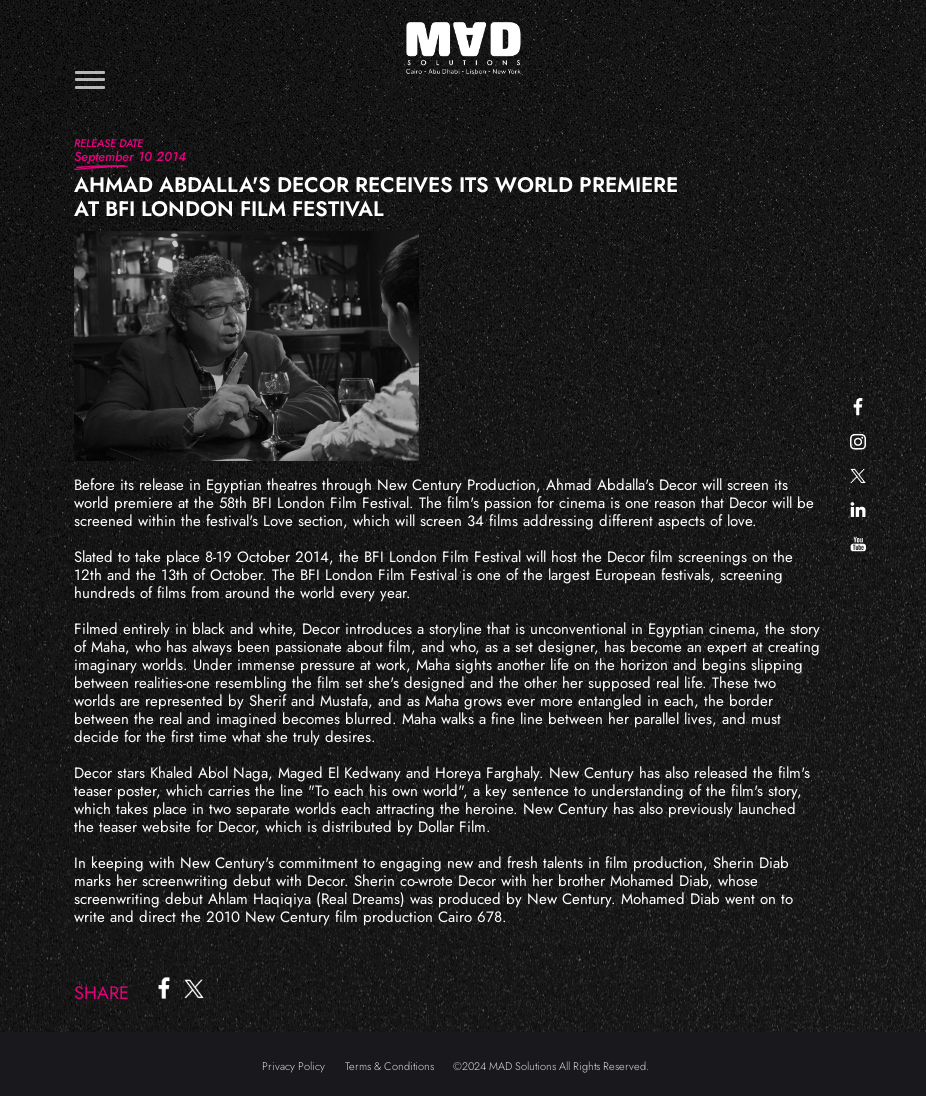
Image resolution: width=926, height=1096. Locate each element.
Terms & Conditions (389, 1066)
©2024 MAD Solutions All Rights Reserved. (551, 1066)
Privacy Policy (293, 1066)
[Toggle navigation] (90, 79)
